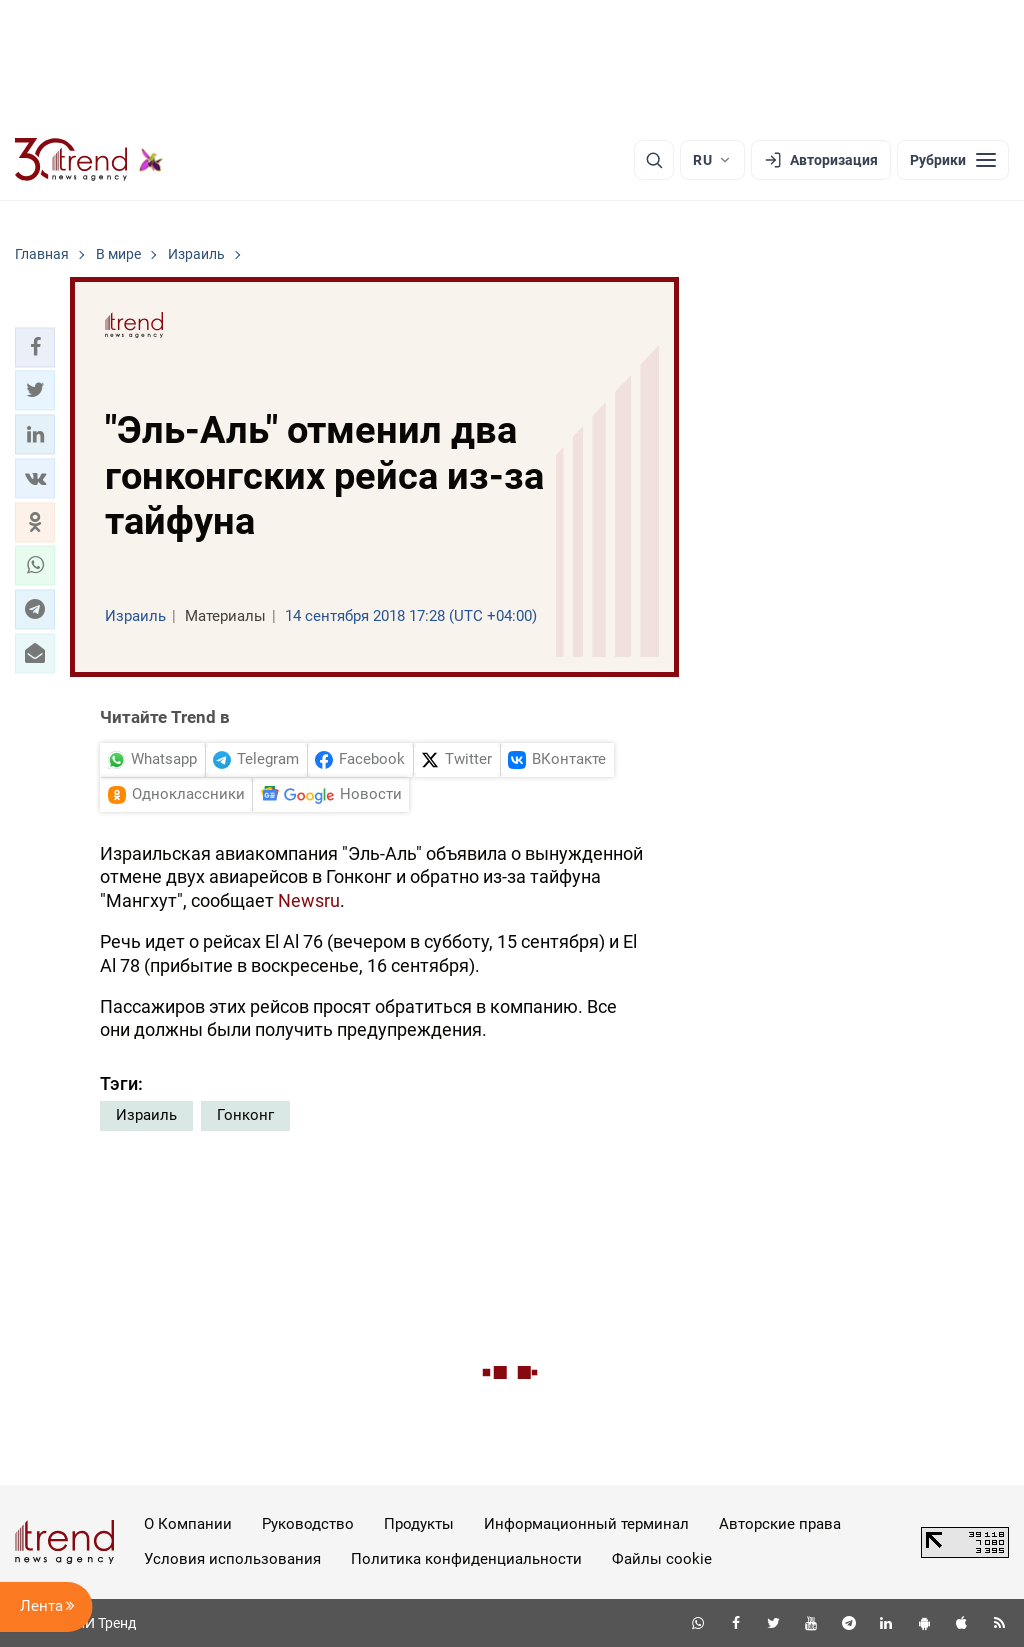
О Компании (188, 1524)
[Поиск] (654, 160)
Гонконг (245, 1115)
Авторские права (780, 1524)
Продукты (419, 1524)
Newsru (309, 900)
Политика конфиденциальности (466, 1559)
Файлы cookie (662, 1559)
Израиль (146, 1115)
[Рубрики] (953, 160)
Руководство (308, 1524)
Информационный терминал (586, 1524)
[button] (35, 347)
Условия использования (232, 1559)
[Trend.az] (89, 160)
